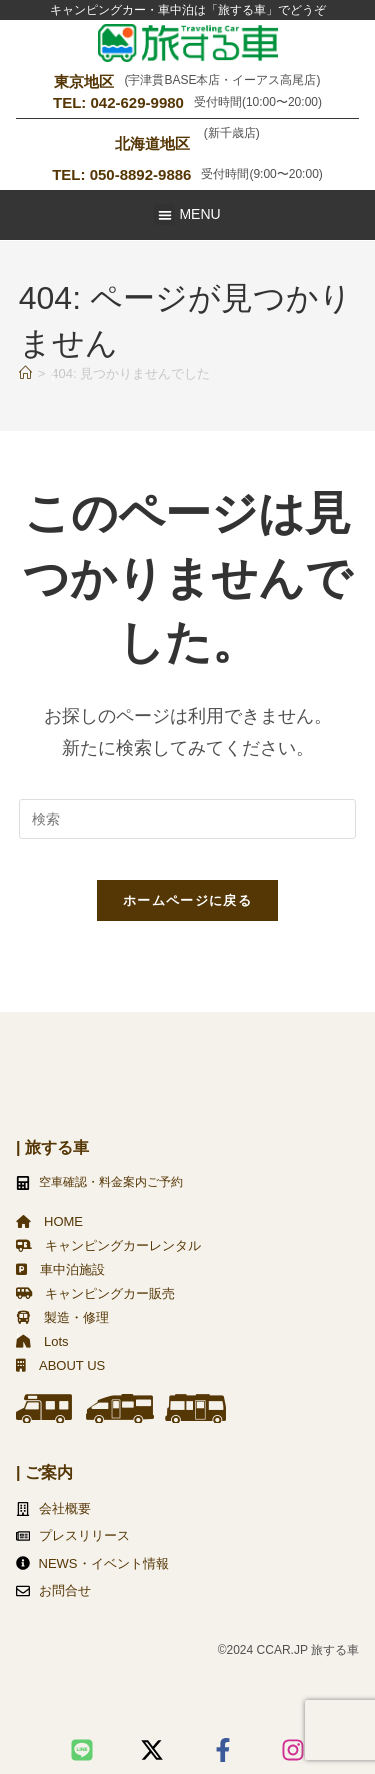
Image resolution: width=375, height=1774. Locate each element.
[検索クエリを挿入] (188, 819)
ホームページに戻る (187, 900)
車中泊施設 (60, 1269)
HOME (49, 1221)
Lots (42, 1341)
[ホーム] (25, 373)
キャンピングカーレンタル (108, 1245)
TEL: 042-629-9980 (118, 102)
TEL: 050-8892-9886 (121, 174)
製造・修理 (62, 1317)
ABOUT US (60, 1365)
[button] (164, 214)
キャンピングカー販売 (95, 1293)
